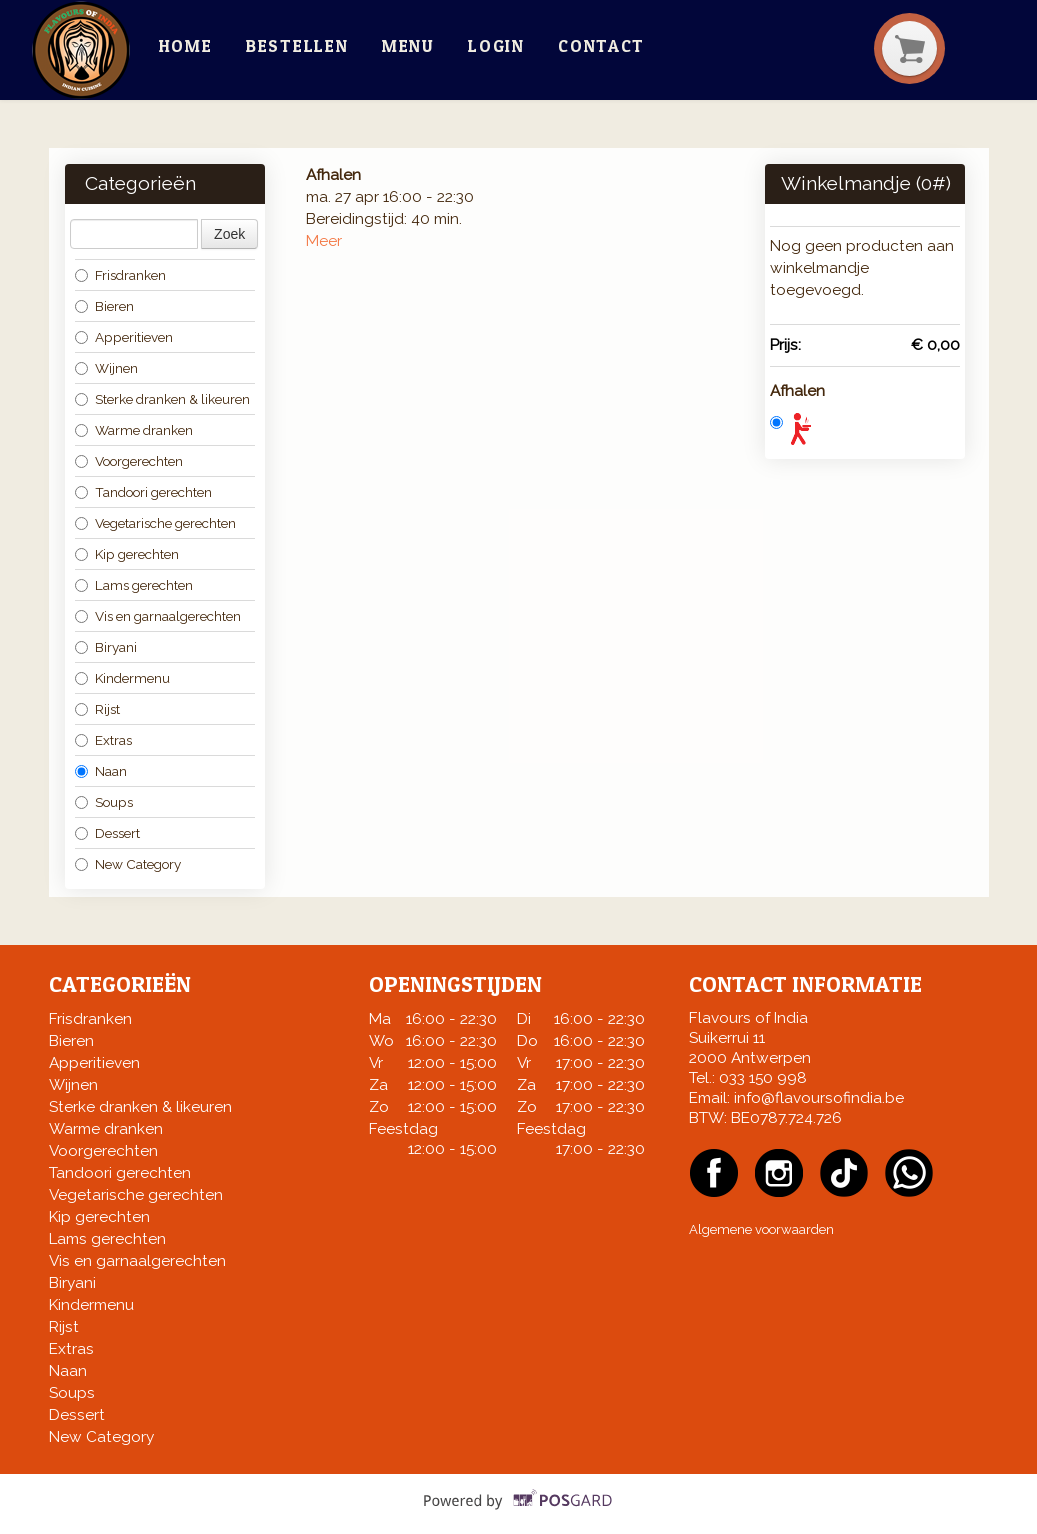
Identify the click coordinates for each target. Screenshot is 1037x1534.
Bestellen (297, 46)
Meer (324, 241)
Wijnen (106, 368)
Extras (103, 740)
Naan (101, 771)
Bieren (104, 306)
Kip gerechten (127, 554)
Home (186, 46)
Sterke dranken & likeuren (162, 399)
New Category (128, 864)
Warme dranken (134, 430)
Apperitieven (124, 337)
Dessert (107, 833)
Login (496, 46)
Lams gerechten (134, 585)
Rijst (97, 709)
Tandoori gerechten (143, 492)
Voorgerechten (129, 461)
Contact (601, 46)
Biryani (106, 647)
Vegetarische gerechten (155, 523)
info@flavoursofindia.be (819, 1098)
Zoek (229, 234)
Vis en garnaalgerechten (158, 616)
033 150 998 (763, 1078)
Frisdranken (120, 275)
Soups (104, 802)
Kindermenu (122, 678)
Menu (408, 46)
